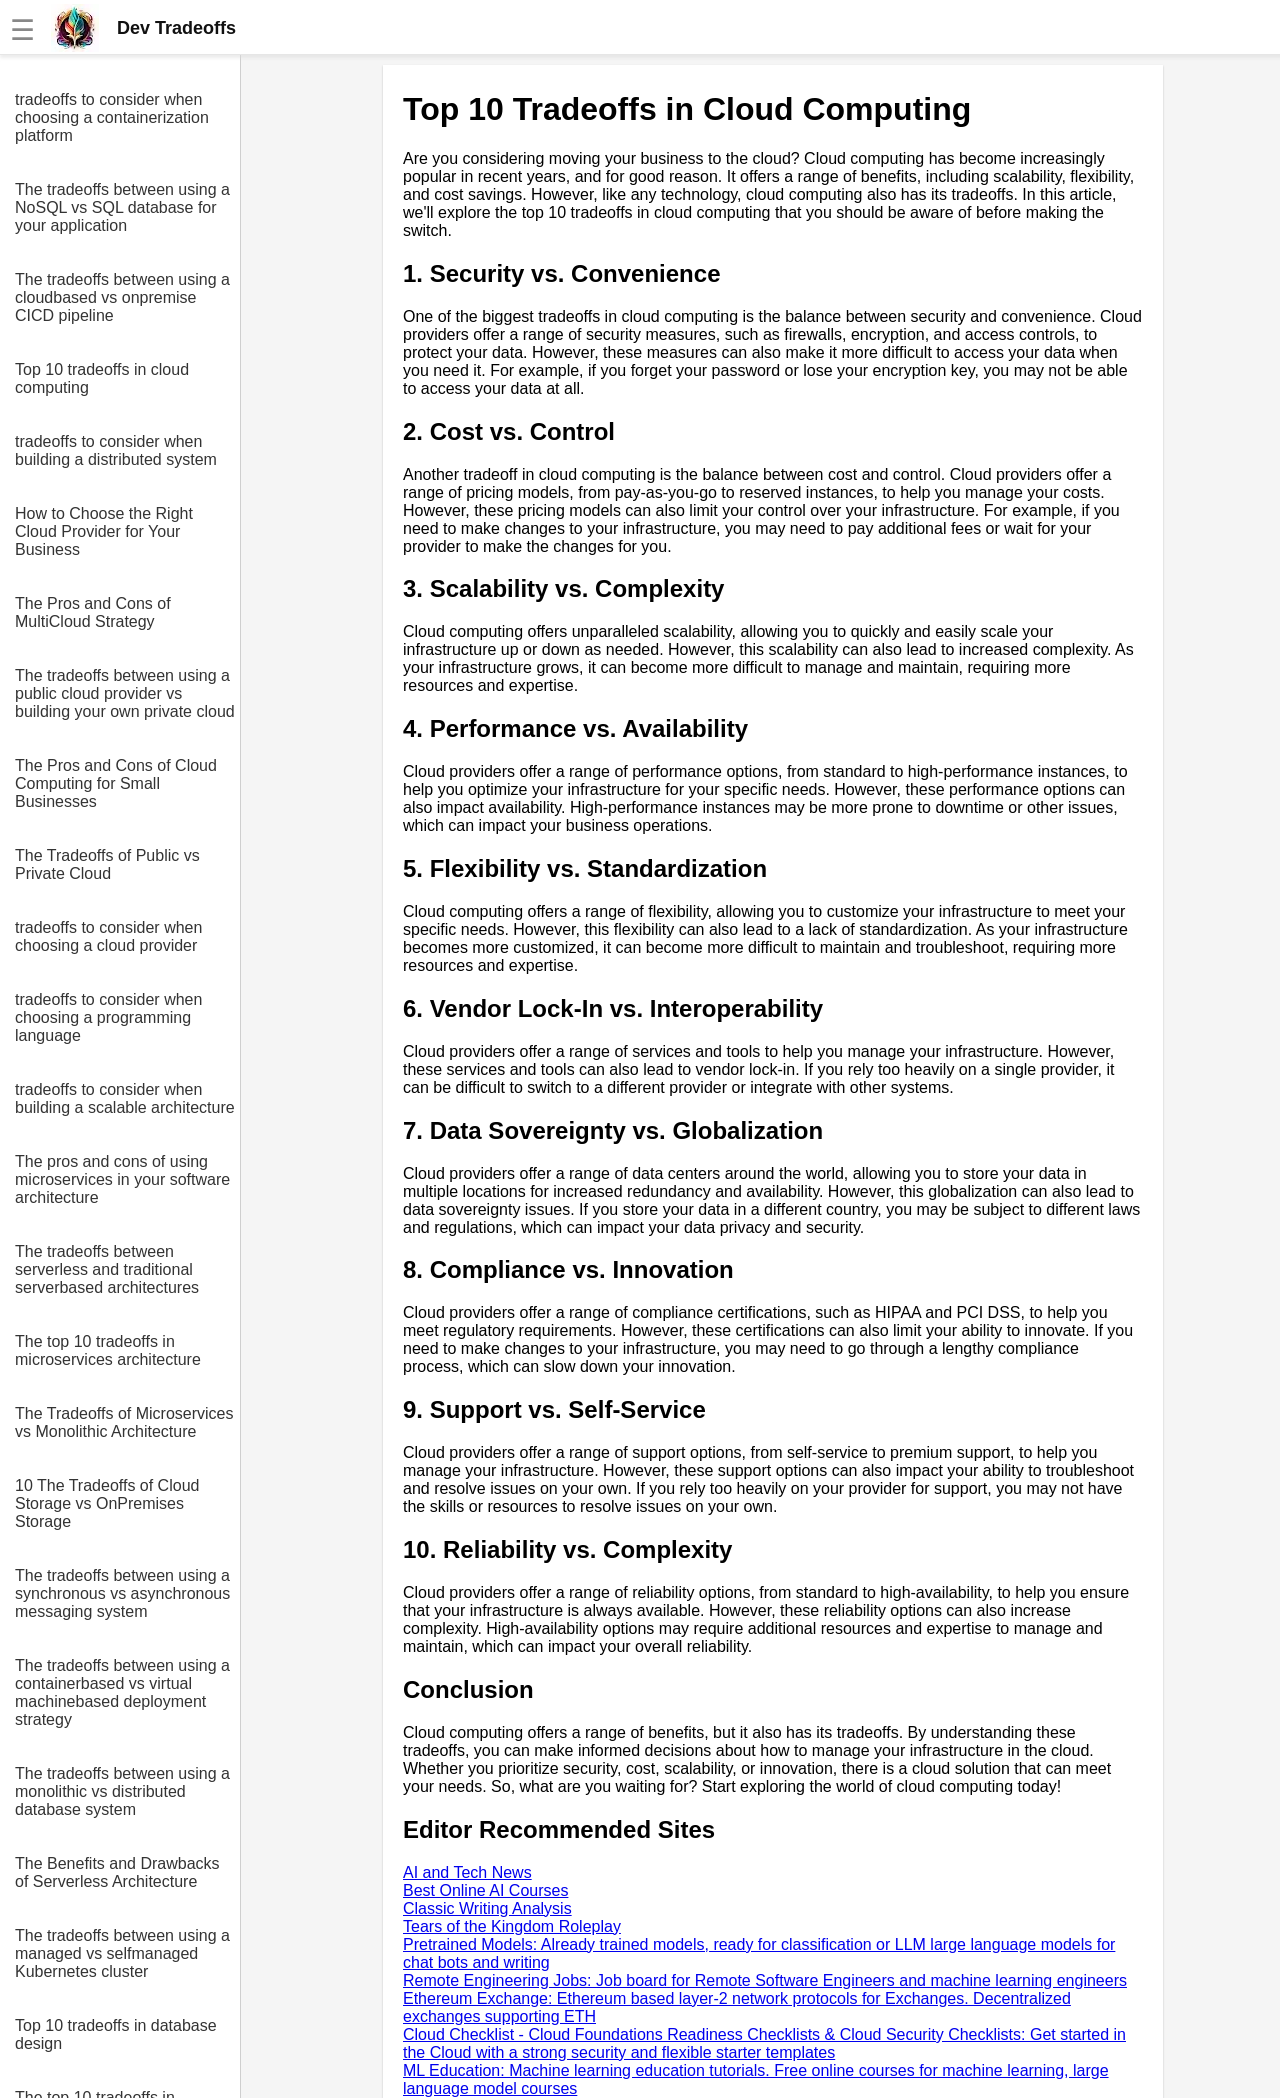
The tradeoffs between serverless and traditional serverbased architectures (107, 1269)
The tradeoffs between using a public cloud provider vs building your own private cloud (125, 693)
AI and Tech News (467, 1872)
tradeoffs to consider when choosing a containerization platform (112, 117)
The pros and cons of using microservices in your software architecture (122, 1179)
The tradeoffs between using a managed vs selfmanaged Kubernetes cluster (122, 1953)
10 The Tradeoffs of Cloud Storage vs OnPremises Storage (107, 1503)
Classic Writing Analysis (487, 1908)
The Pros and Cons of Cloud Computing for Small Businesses (116, 783)
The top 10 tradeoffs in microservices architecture (108, 1350)
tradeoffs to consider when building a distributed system (116, 450)
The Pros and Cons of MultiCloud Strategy (93, 612)
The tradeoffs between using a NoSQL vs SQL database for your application (122, 207)
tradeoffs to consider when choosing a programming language (108, 1017)
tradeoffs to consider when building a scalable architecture (125, 1098)
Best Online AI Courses (485, 1890)
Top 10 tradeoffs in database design (116, 2034)
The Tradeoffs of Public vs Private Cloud (107, 864)
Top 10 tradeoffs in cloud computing (102, 378)
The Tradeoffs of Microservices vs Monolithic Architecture (124, 1422)
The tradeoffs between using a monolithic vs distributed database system (122, 1791)
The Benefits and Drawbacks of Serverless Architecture (117, 1872)
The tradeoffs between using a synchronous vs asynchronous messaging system (122, 1593)
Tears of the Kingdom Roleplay (512, 1926)
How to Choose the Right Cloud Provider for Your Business (104, 531)
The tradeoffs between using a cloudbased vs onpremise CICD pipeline (122, 297)
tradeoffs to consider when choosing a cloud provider (108, 936)
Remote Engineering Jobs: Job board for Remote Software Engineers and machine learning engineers (765, 1980)
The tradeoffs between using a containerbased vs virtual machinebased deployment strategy (122, 1692)
